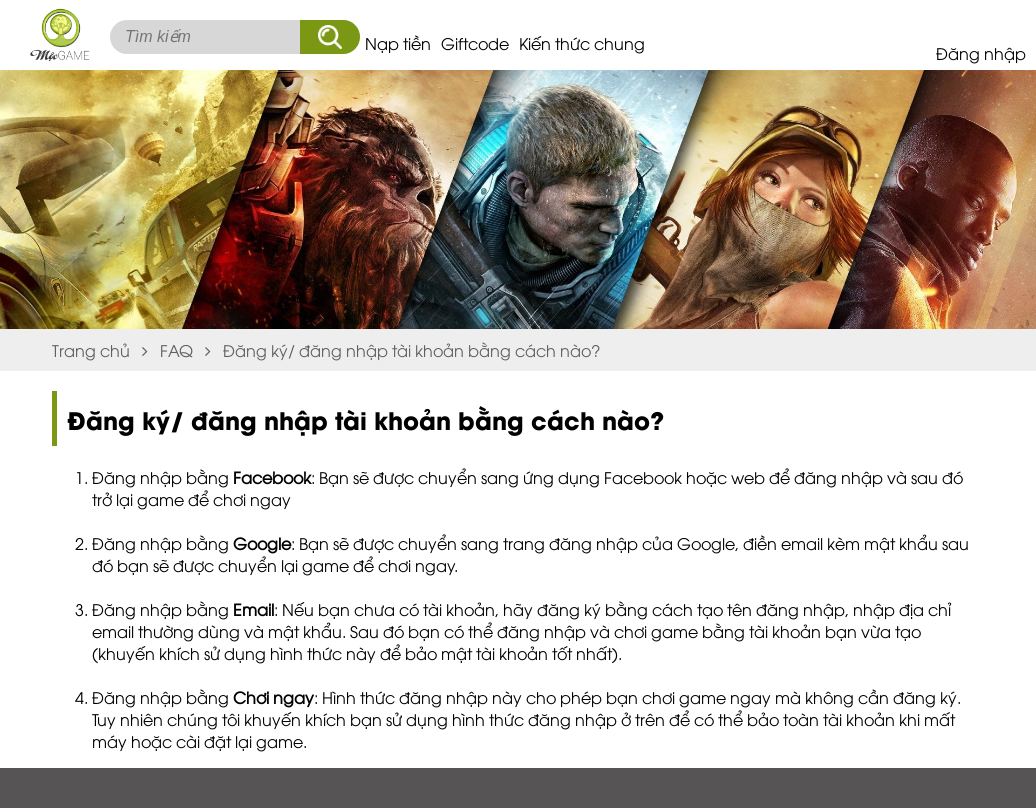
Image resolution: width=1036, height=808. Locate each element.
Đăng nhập (981, 53)
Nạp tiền (398, 43)
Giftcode (475, 43)
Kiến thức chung (582, 43)
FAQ (176, 350)
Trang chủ (91, 350)
